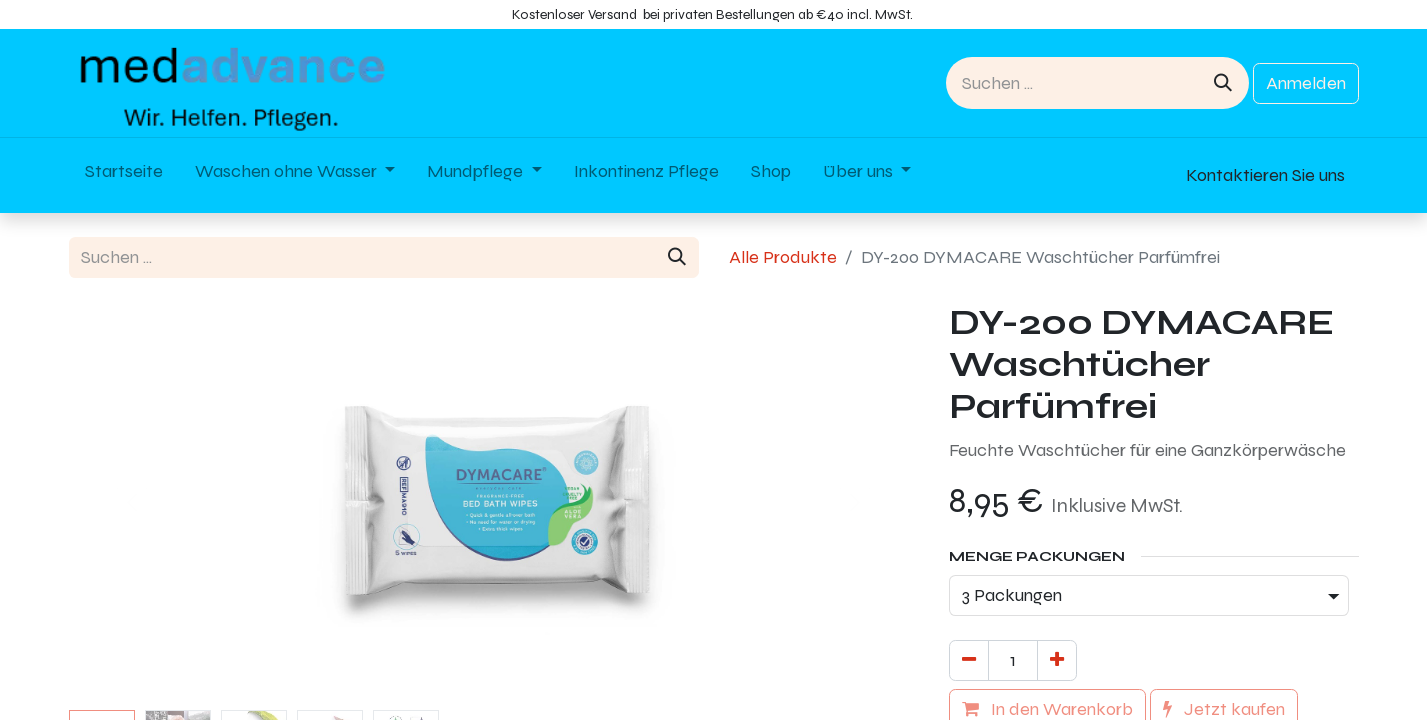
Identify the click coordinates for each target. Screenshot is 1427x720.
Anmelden (1306, 83)
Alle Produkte (783, 257)
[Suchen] (1223, 83)
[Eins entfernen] (969, 660)
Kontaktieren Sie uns (1265, 175)
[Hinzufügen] (1057, 660)
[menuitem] (124, 175)
